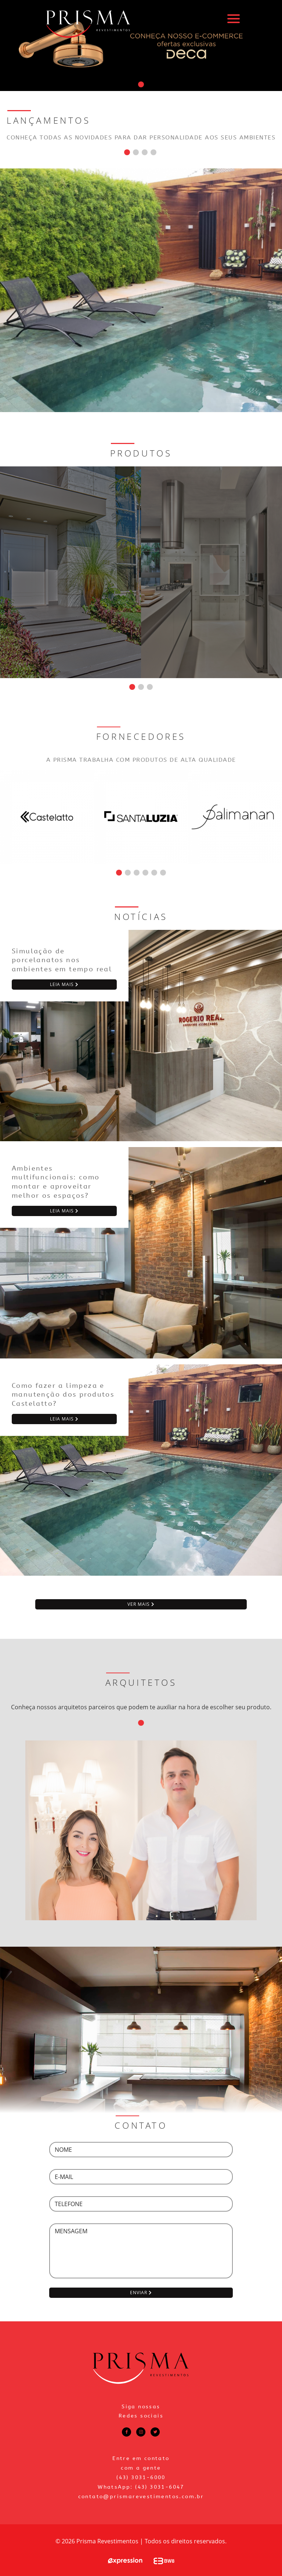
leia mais (64, 984)
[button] (141, 84)
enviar (141, 2292)
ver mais (141, 1604)
